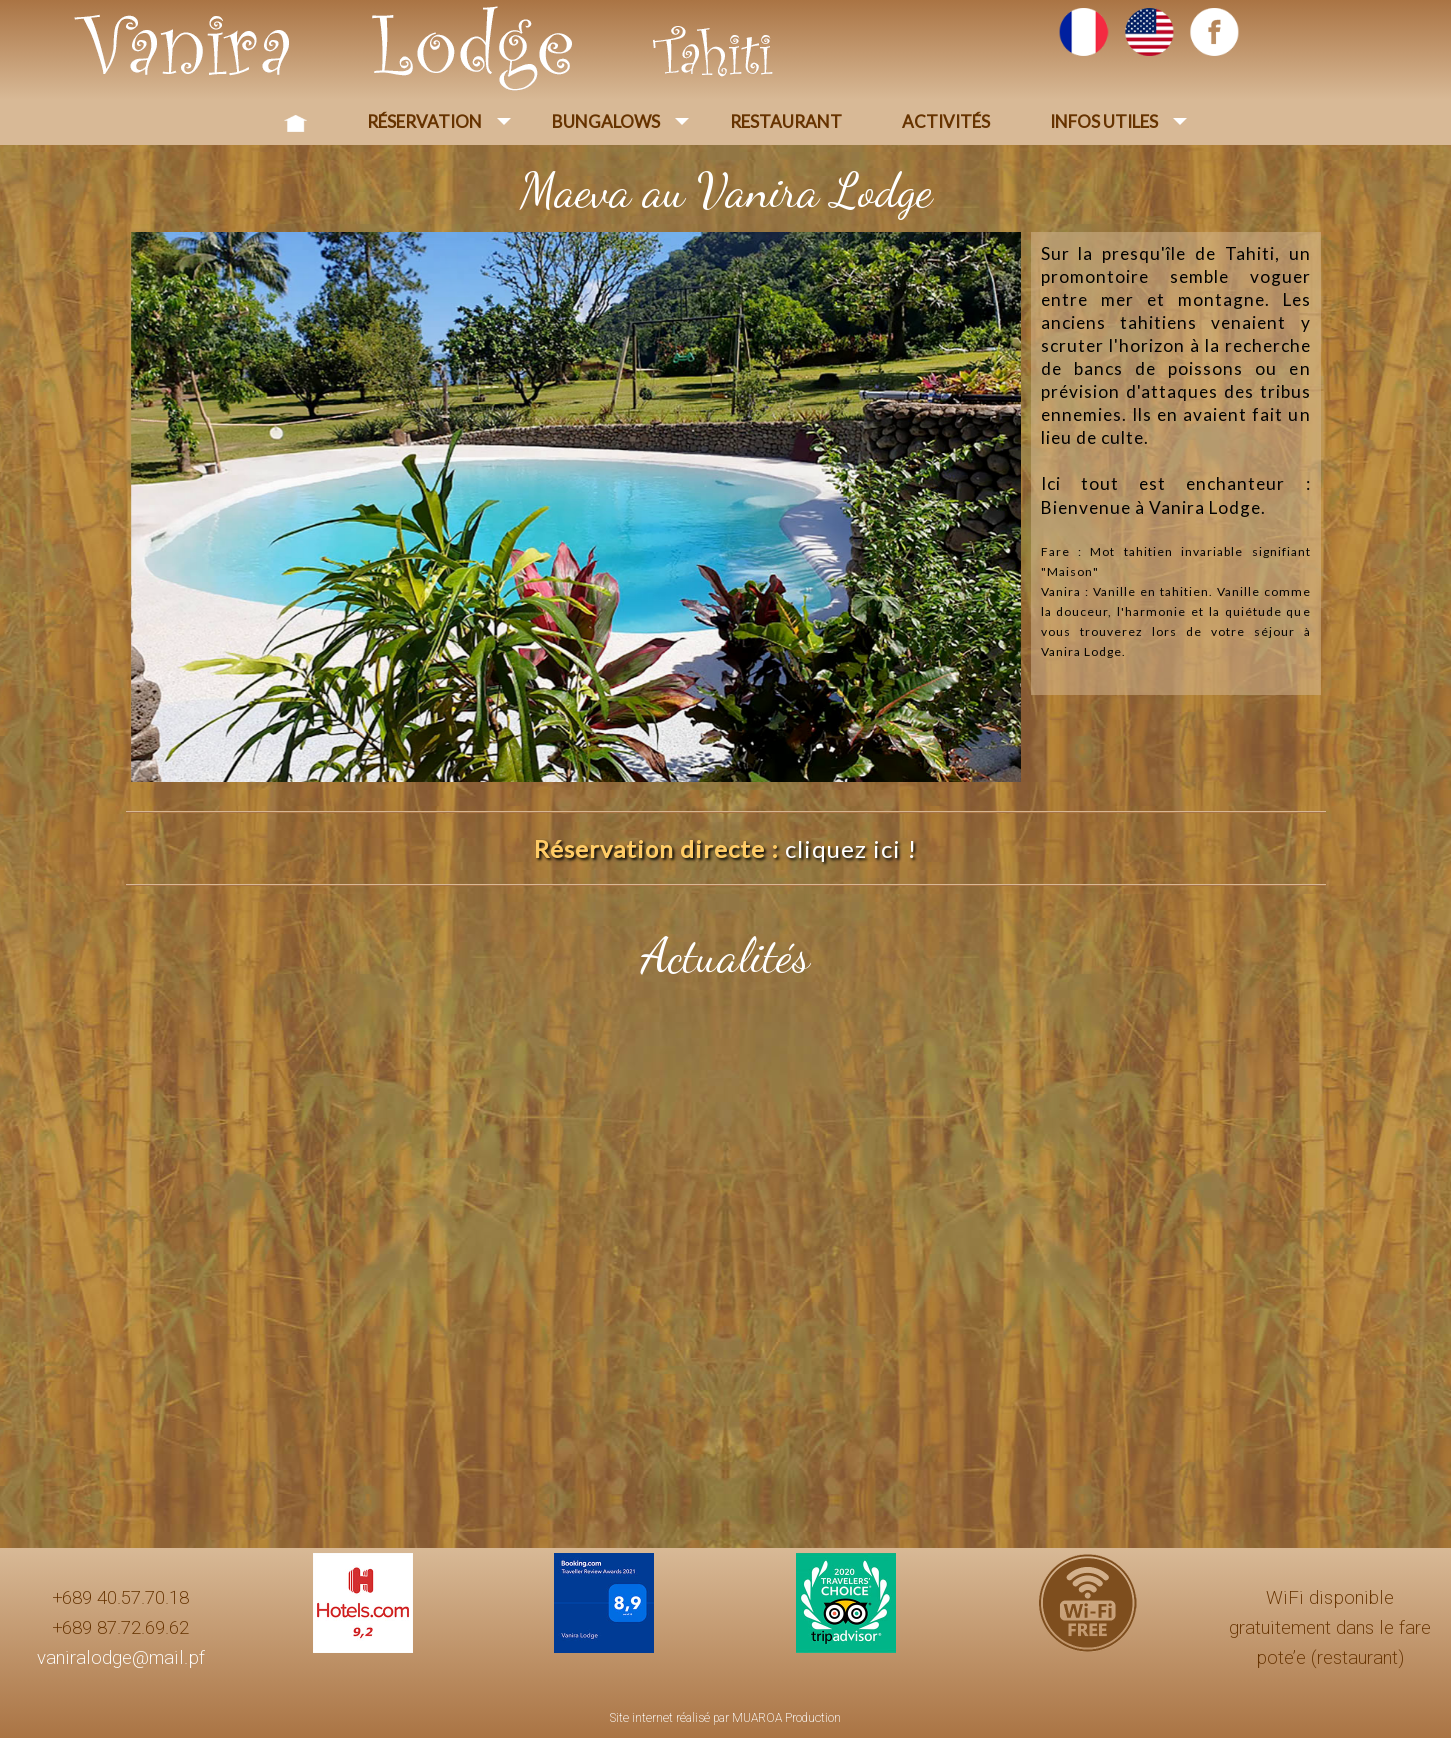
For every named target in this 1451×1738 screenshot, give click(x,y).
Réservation (424, 121)
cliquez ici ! (851, 848)
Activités (946, 121)
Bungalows (606, 121)
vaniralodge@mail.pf (121, 1658)
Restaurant (786, 121)
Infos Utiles (1104, 121)
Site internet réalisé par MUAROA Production (725, 1718)
